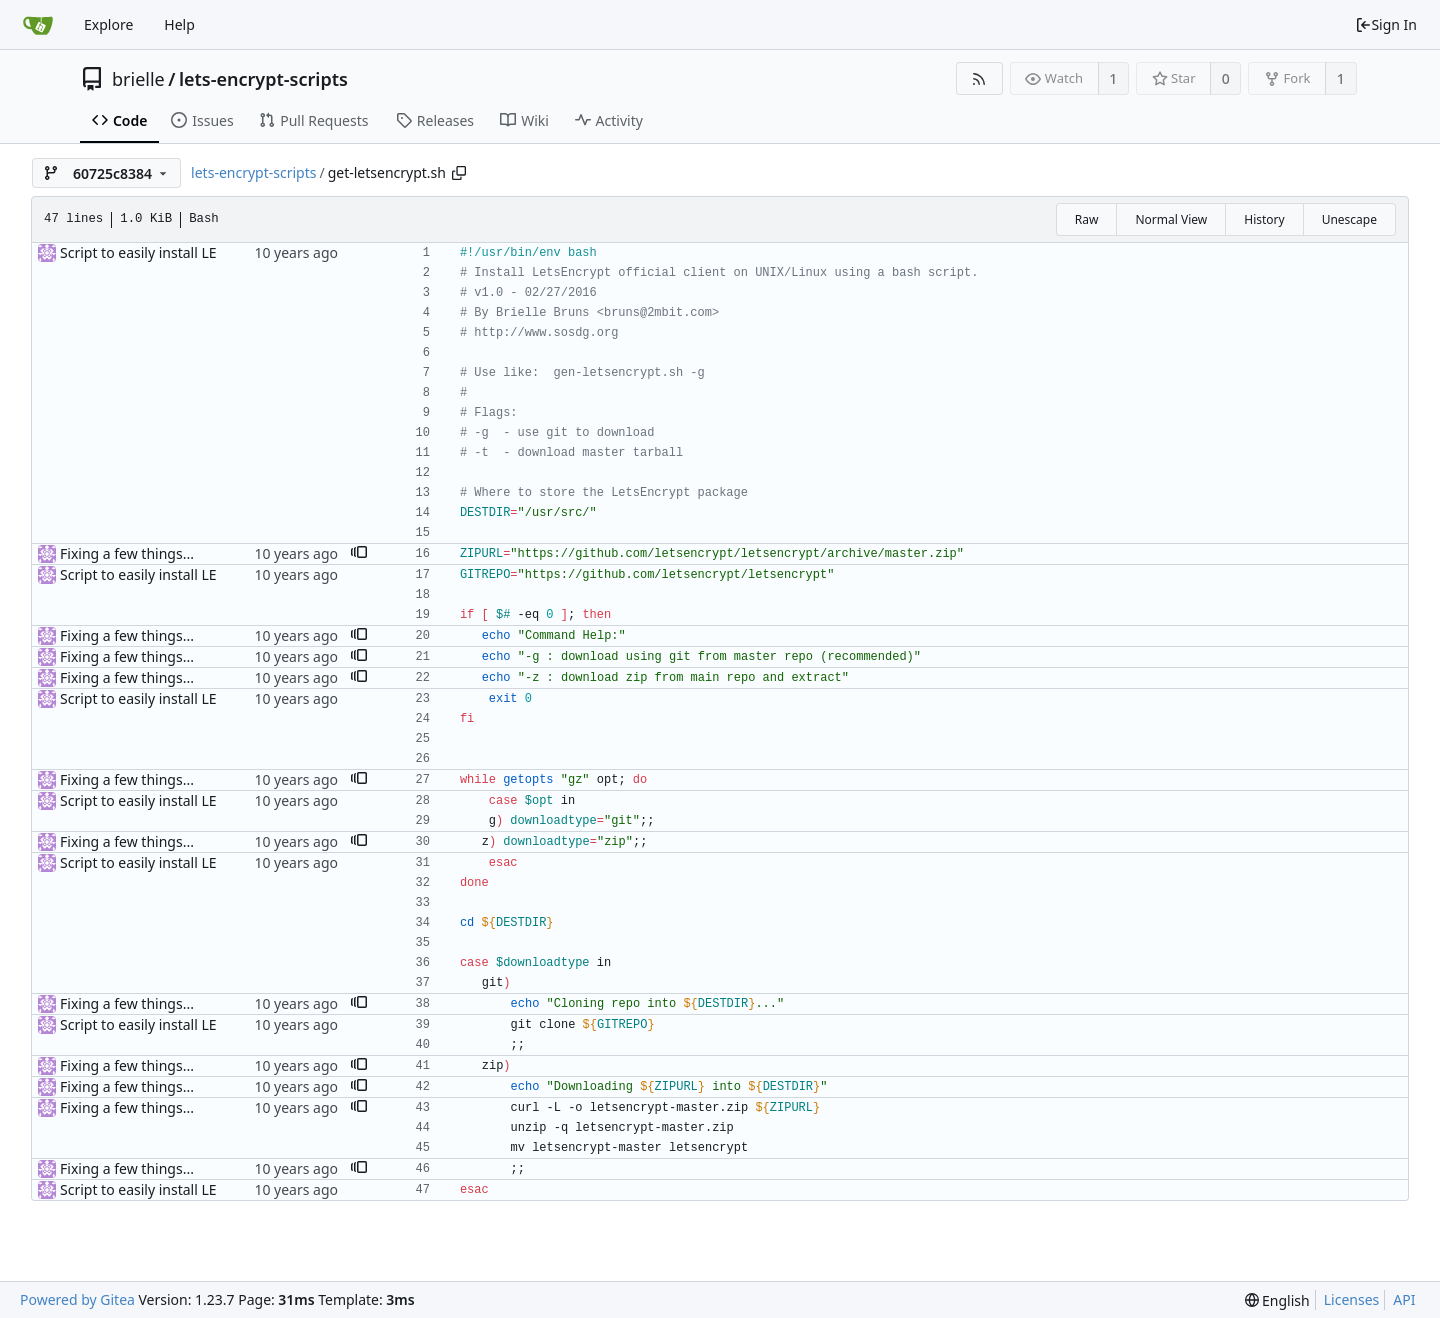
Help (179, 24)
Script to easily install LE (138, 252)
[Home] (38, 25)
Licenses (1352, 1299)
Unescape (1349, 219)
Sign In (1386, 24)
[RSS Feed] (979, 78)
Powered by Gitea (77, 1299)
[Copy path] (459, 173)
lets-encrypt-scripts (263, 79)
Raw (1087, 219)
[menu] (1277, 1300)
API (1404, 1299)
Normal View (1171, 219)
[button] (359, 554)
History (1264, 219)
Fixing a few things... (127, 553)
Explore (108, 24)
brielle (138, 79)
